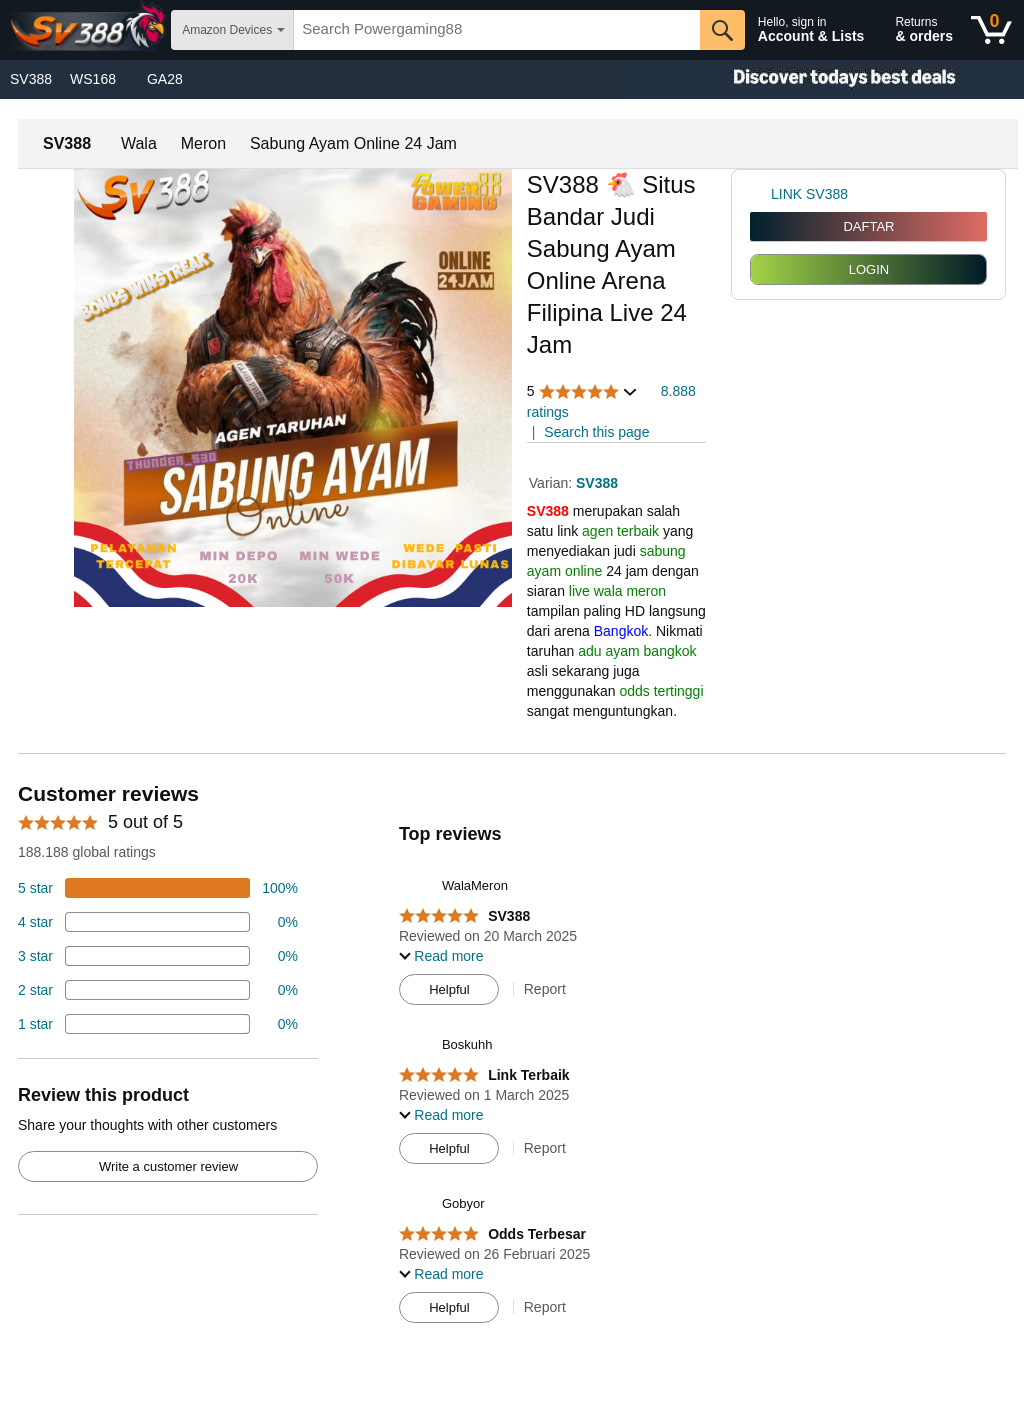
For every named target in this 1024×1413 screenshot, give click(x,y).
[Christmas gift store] (824, 79)
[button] (583, 391)
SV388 (31, 79)
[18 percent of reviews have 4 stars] (158, 922)
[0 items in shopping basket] (991, 30)
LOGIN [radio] (869, 269)
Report (545, 989)
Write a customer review (168, 1166)
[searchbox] (497, 30)
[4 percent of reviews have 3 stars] (158, 956)
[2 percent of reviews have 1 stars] (158, 1024)
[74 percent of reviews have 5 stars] (158, 888)
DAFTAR (868, 226)
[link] (760, 194)
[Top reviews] (512, 1058)
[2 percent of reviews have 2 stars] (158, 990)
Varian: (552, 483)
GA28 (165, 79)
